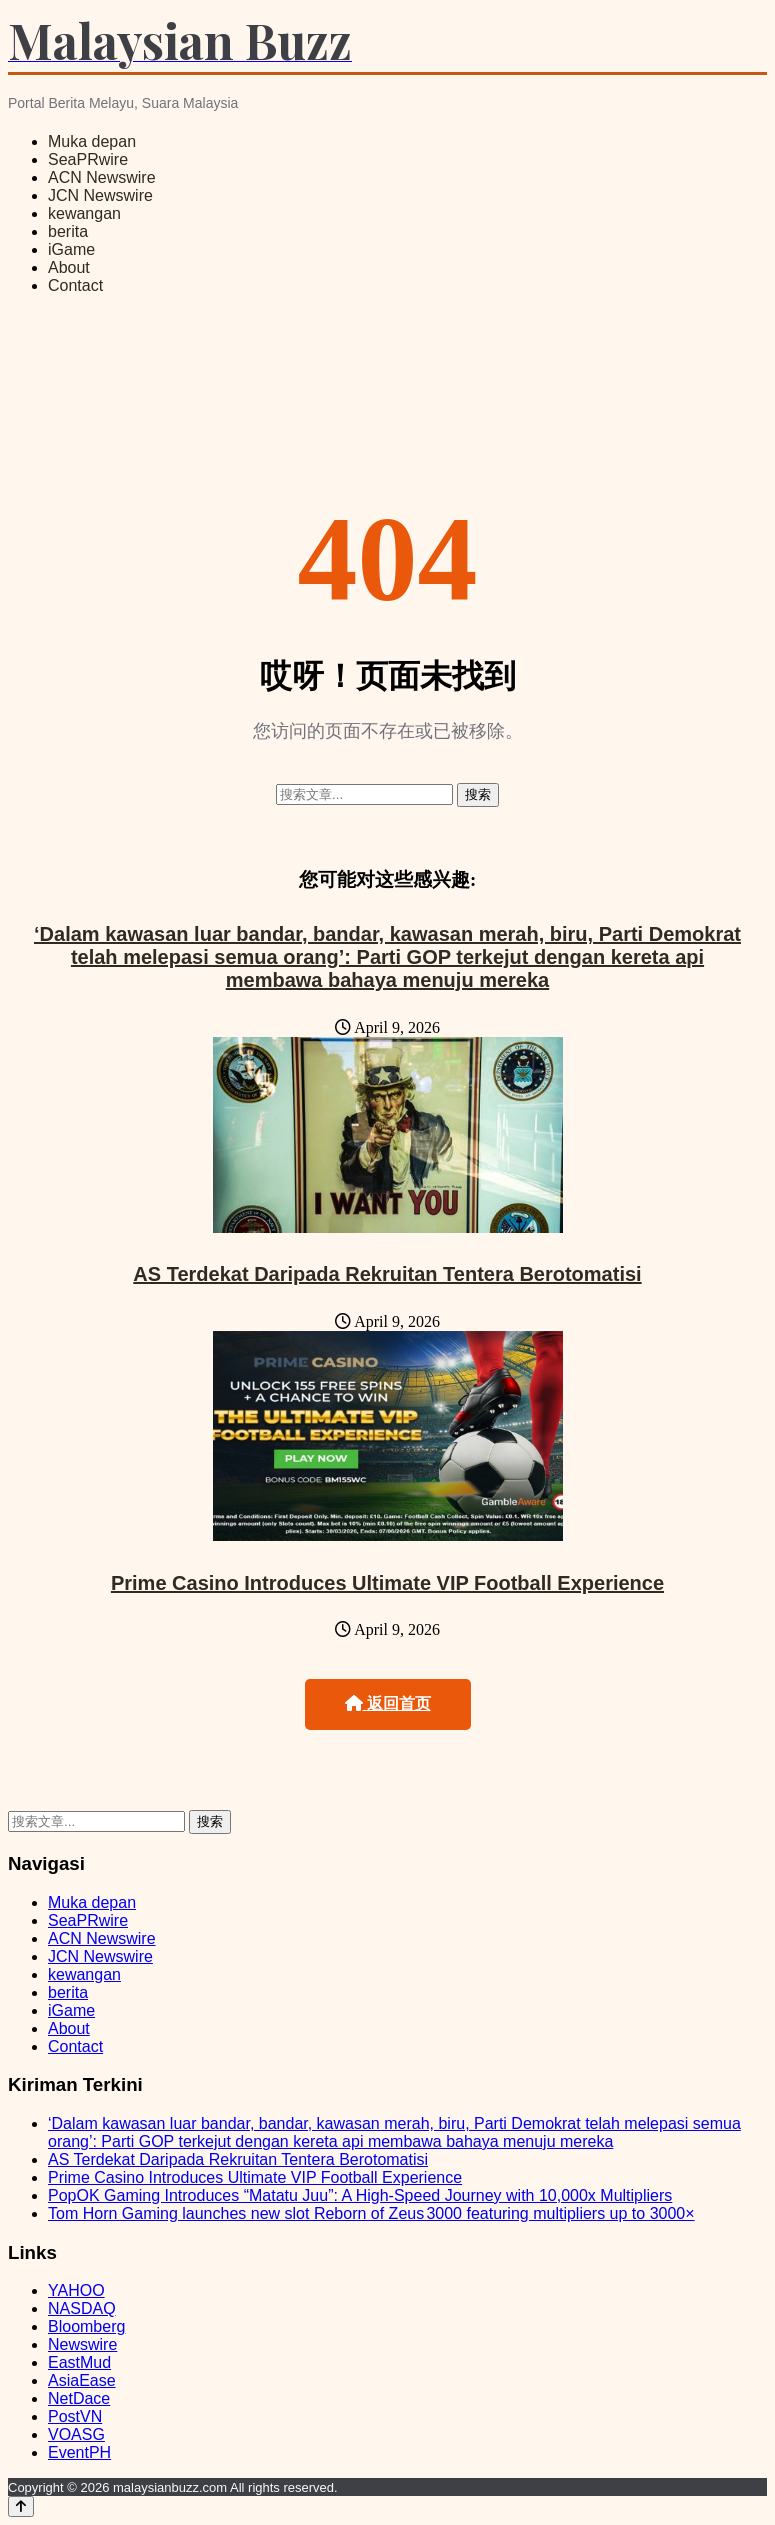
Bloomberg (86, 2326)
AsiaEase (82, 2380)
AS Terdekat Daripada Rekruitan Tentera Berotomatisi (387, 1274)
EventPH (79, 2452)
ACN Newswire (102, 177)
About (69, 267)
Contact (75, 285)
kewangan (84, 213)
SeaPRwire (88, 159)
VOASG (76, 2434)
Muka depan (92, 141)
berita (68, 231)
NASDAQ (82, 2308)
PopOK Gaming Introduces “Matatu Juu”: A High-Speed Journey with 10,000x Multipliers (360, 2195)
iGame (71, 249)
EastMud (79, 2362)
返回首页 (388, 1703)
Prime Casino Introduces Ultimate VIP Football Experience (387, 1583)
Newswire (82, 2344)
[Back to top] (21, 2506)
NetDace (79, 2398)
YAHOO (76, 2290)
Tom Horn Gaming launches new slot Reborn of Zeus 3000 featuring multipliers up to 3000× (371, 2213)
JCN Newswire (100, 195)
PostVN (75, 2416)
